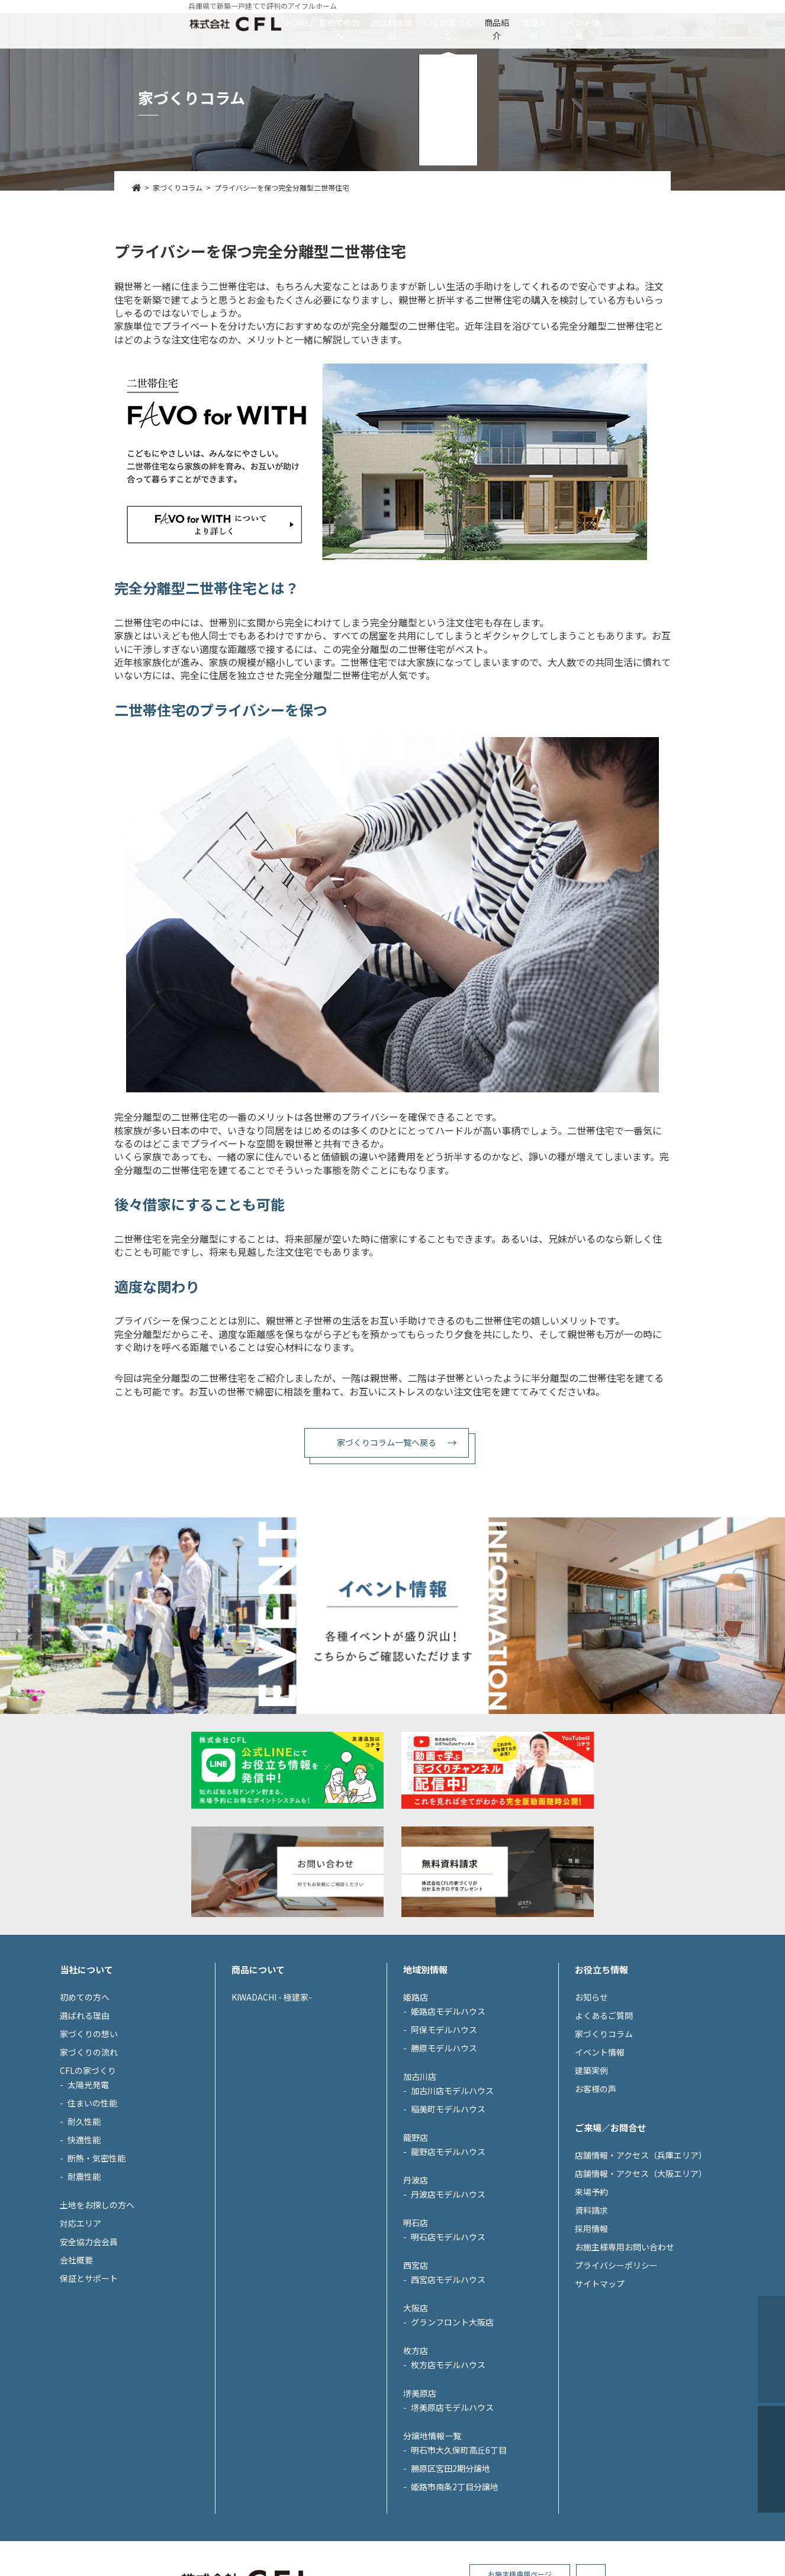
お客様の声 (595, 2197)
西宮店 (415, 2373)
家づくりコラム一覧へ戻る (386, 1442)
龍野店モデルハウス (448, 2260)
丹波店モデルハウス (448, 2302)
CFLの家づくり (448, 22)
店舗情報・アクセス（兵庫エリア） (641, 2263)
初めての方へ (266, 22)
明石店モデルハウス (448, 2345)
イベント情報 (685, 22)
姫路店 (415, 2105)
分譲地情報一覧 (432, 2544)
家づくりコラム (604, 2142)
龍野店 (415, 2246)
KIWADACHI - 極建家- (271, 2105)
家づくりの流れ (89, 2160)
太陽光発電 (88, 2193)
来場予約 (591, 2300)
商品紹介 (532, 22)
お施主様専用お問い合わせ (624, 2355)
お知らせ (591, 2105)
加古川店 (419, 2185)
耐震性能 (84, 2285)
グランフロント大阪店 (452, 2430)
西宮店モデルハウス (448, 2388)
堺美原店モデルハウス (452, 2516)
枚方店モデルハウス (448, 2473)
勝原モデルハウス (444, 2156)
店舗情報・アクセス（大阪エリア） (641, 2282)
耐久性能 (84, 2230)
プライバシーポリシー (616, 2373)
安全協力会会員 (89, 2350)
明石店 (415, 2331)
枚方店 (415, 2459)
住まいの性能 (92, 2211)
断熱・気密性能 (96, 2266)
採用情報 (591, 2337)
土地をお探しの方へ (97, 2313)
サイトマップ (600, 2392)
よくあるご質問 (604, 2124)
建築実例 (604, 22)
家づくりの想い (89, 2142)
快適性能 (84, 2248)
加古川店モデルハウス (452, 2199)
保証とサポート (89, 2386)
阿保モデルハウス (444, 2138)
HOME (190, 22)
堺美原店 (419, 2501)
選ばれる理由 (355, 22)
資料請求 (591, 2318)
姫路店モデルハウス (448, 2119)
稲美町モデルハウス (448, 2217)
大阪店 (415, 2416)
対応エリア (80, 2331)
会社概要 (76, 2368)
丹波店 (415, 2288)
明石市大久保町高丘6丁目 (459, 2558)
